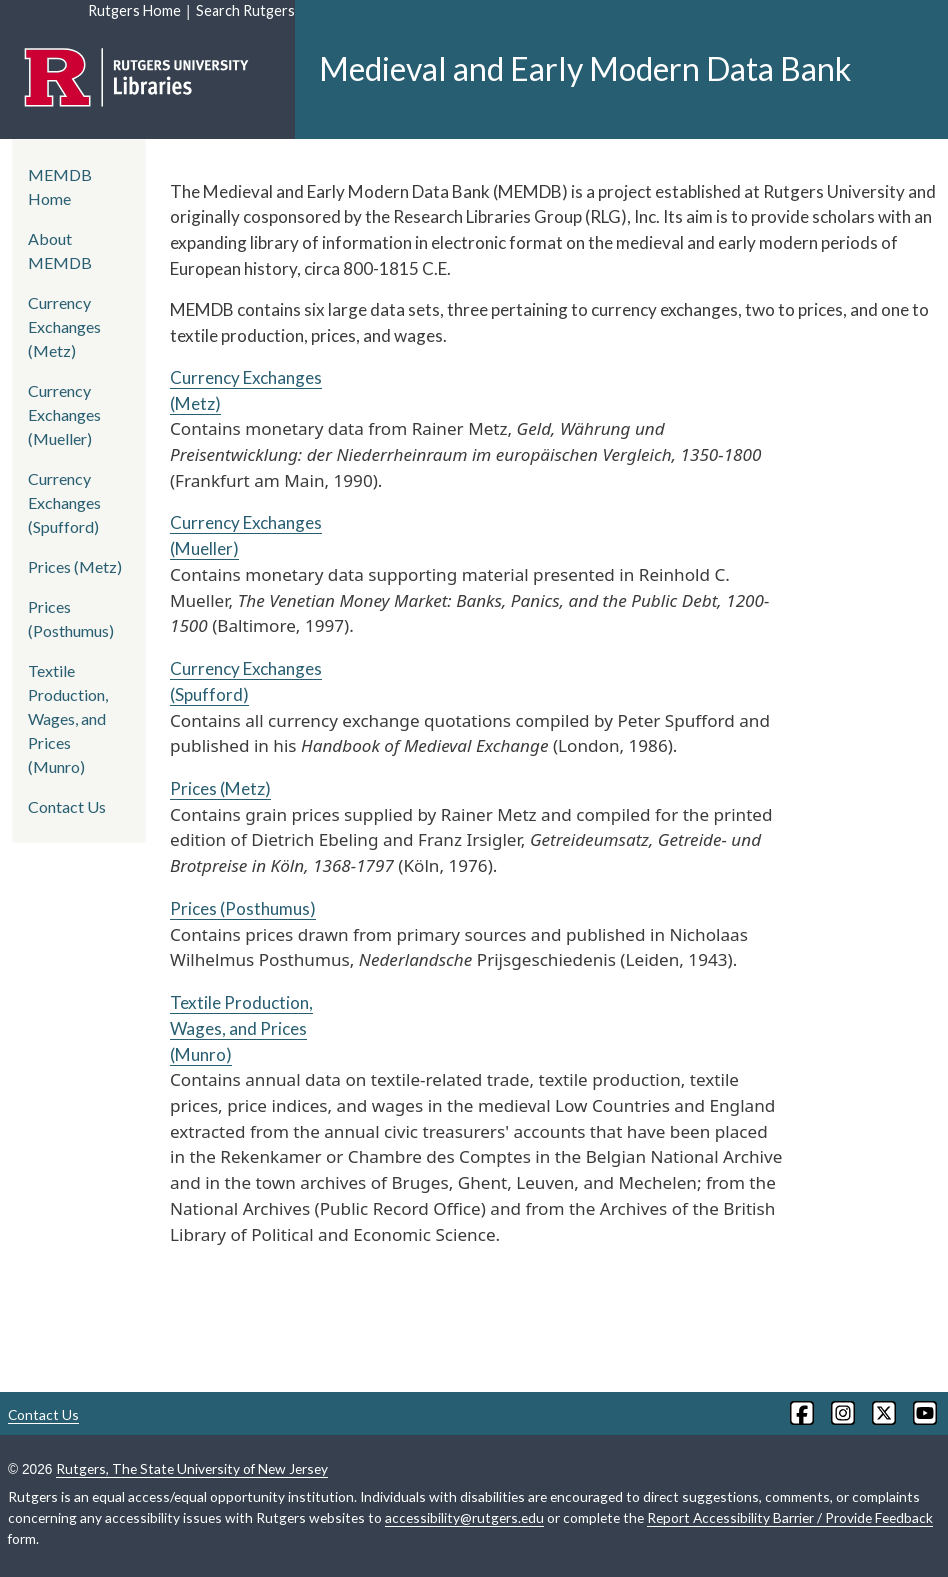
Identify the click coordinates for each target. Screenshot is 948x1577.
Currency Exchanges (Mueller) (64, 414)
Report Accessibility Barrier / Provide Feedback (790, 1517)
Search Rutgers (245, 10)
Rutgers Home (134, 10)
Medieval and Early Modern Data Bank (585, 68)
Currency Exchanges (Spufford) (64, 502)
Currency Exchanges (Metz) (64, 326)
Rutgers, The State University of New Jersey (192, 1468)
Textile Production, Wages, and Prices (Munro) (241, 1028)
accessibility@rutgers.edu (464, 1517)
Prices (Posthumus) (243, 908)
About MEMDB (60, 250)
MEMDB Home (60, 186)
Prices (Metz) (220, 788)
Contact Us (67, 806)
